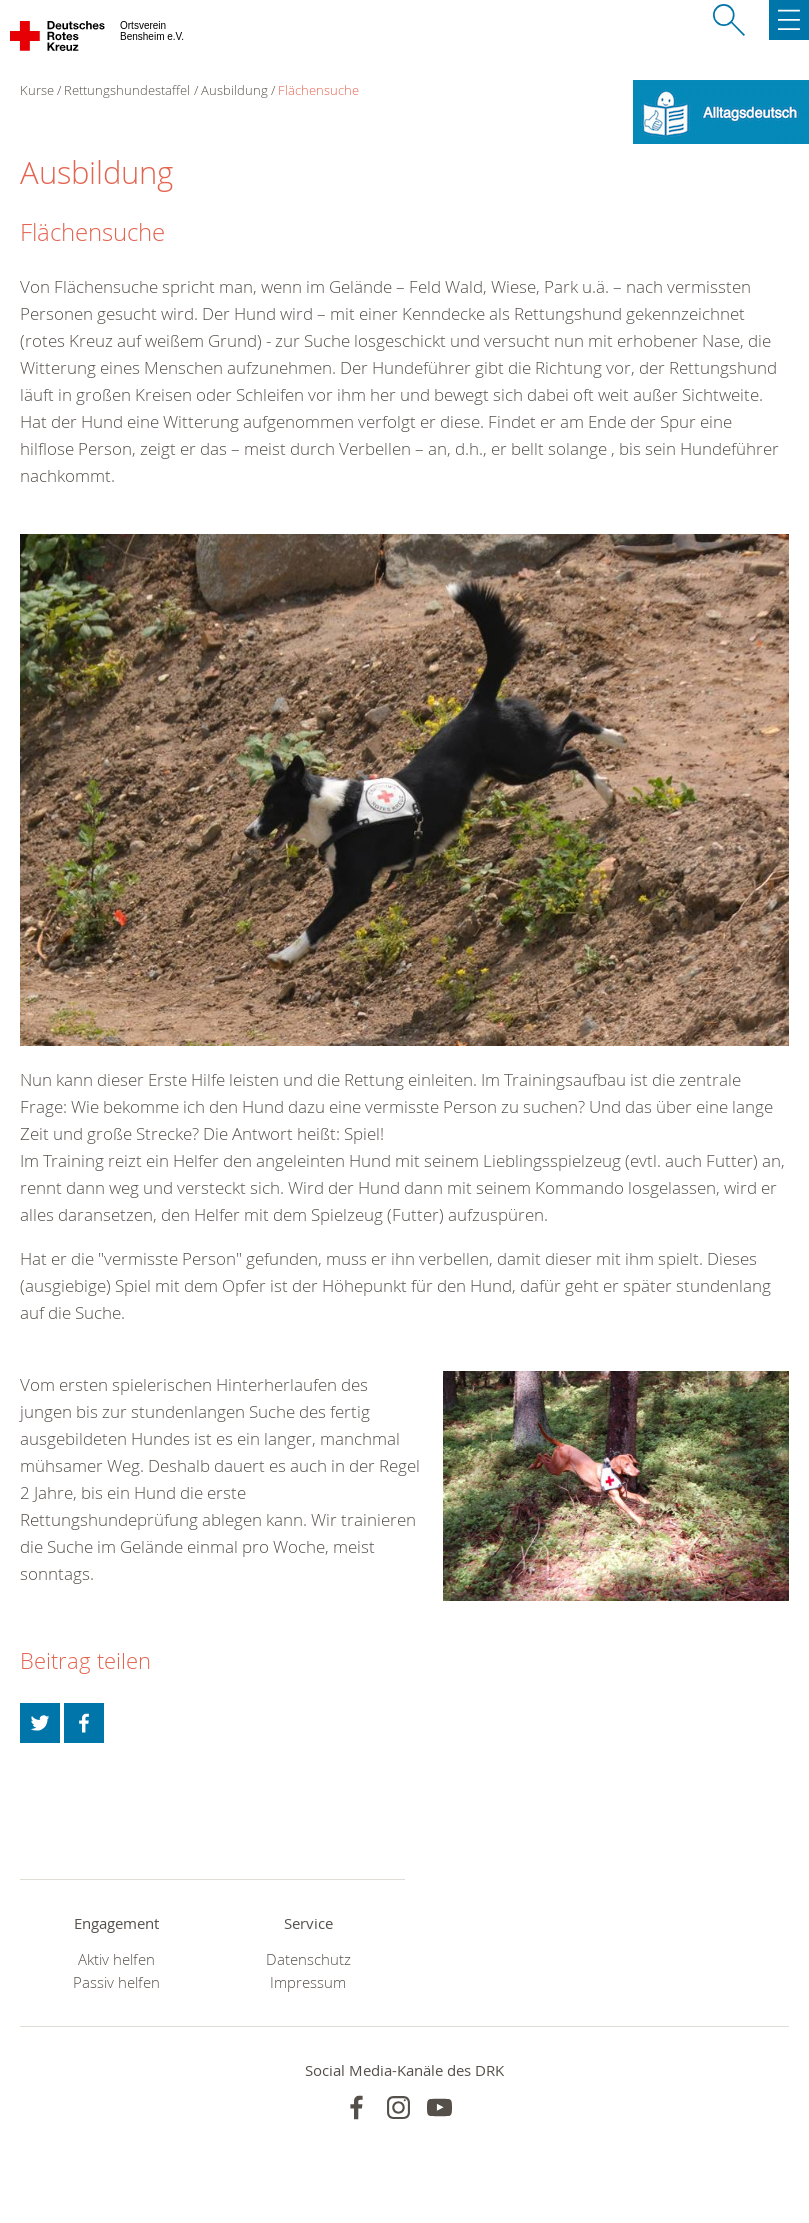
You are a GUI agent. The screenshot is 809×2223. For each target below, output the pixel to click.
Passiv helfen (116, 1982)
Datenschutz (308, 1959)
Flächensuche (318, 90)
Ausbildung (234, 90)
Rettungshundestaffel (127, 90)
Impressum (308, 1982)
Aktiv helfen (116, 1959)
